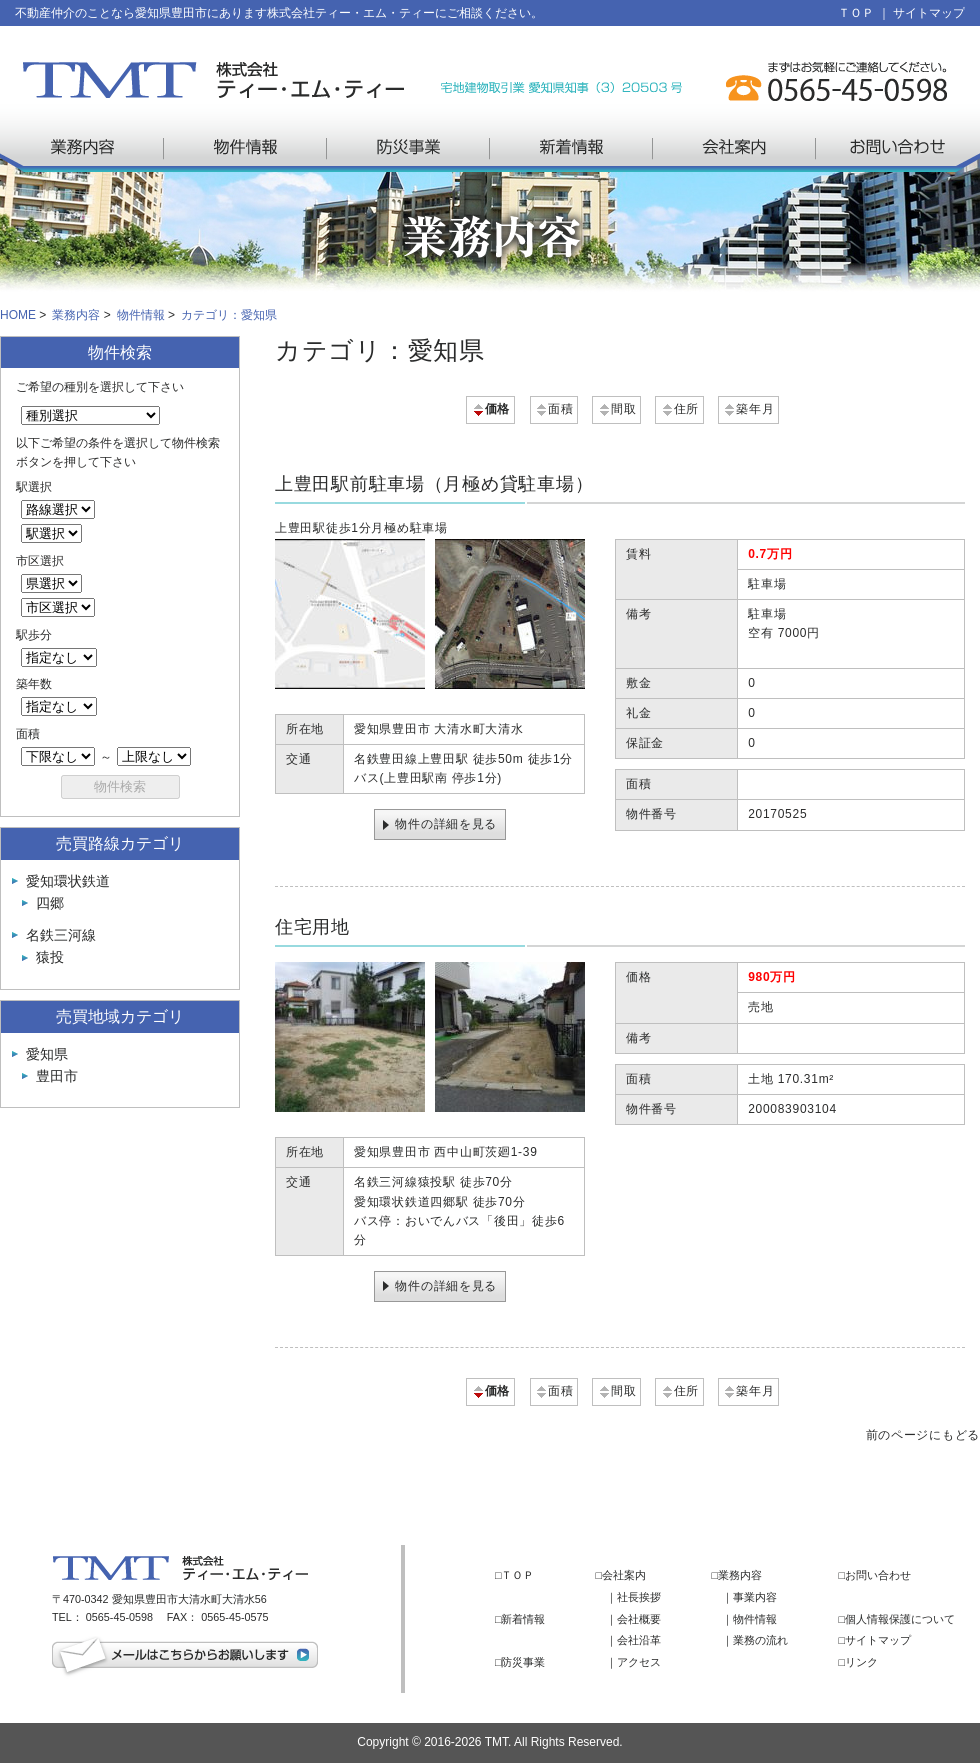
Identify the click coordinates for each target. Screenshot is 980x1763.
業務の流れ (760, 1640)
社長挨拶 (639, 1597)
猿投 (50, 957)
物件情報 (245, 148)
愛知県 (47, 1054)
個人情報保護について (900, 1619)
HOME (18, 315)
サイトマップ (929, 13)
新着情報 (571, 148)
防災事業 (408, 148)
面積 (553, 409)
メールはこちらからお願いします (185, 1657)
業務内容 (82, 148)
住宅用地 (312, 927)
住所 (679, 409)
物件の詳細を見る (446, 824)
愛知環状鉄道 (68, 881)
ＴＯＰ (856, 13)
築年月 (748, 409)
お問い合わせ (897, 148)
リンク (861, 1662)
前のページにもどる (923, 1435)
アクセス (639, 1662)
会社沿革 (639, 1640)
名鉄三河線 (61, 935)
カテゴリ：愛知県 (229, 315)
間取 (616, 409)
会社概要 (639, 1619)
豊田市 (57, 1076)
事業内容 (755, 1597)
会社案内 (734, 148)
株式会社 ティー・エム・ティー (213, 80)
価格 (490, 409)
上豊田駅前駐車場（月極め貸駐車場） (434, 484)
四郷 (50, 903)
